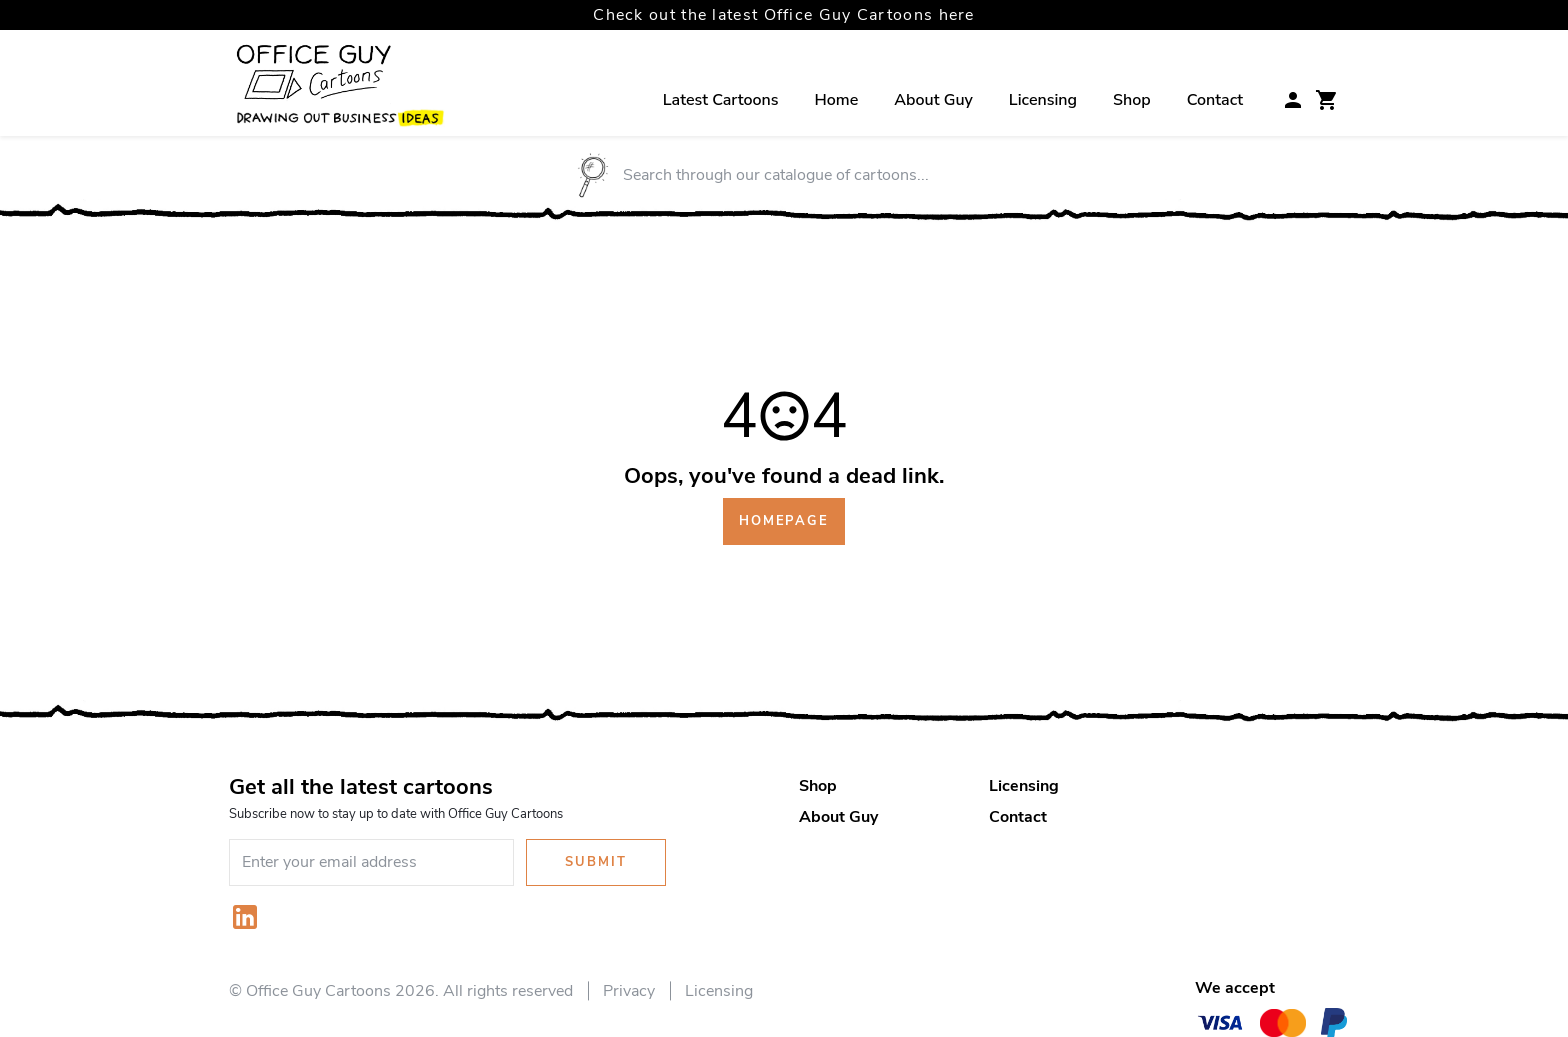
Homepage (784, 521)
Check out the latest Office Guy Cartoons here (784, 15)
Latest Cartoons (721, 100)
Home (837, 100)
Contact (1215, 100)
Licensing (1043, 100)
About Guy (933, 100)
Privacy (629, 991)
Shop (1132, 100)
